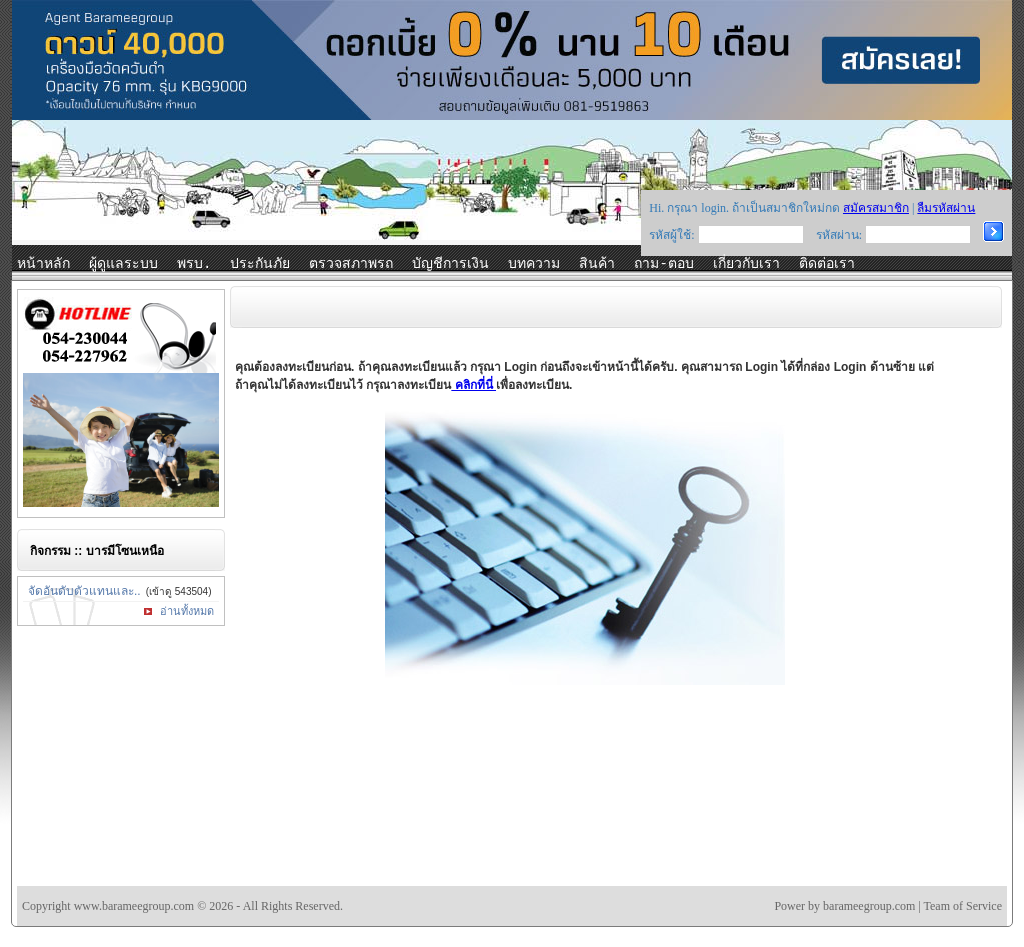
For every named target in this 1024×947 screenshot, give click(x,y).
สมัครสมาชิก (876, 208)
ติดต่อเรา (827, 264)
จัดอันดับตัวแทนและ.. (84, 591)
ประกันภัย (260, 264)
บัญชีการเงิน (450, 264)
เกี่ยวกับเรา (746, 264)
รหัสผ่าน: (839, 235)
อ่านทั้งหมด (187, 611)
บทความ (534, 264)
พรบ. (194, 264)
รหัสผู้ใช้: (671, 235)
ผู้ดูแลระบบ (123, 264)
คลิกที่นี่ (473, 385)
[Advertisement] (596, 823)
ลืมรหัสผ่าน (946, 208)
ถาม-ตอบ (663, 264)
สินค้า (597, 264)
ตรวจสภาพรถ (351, 264)
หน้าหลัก (43, 264)
